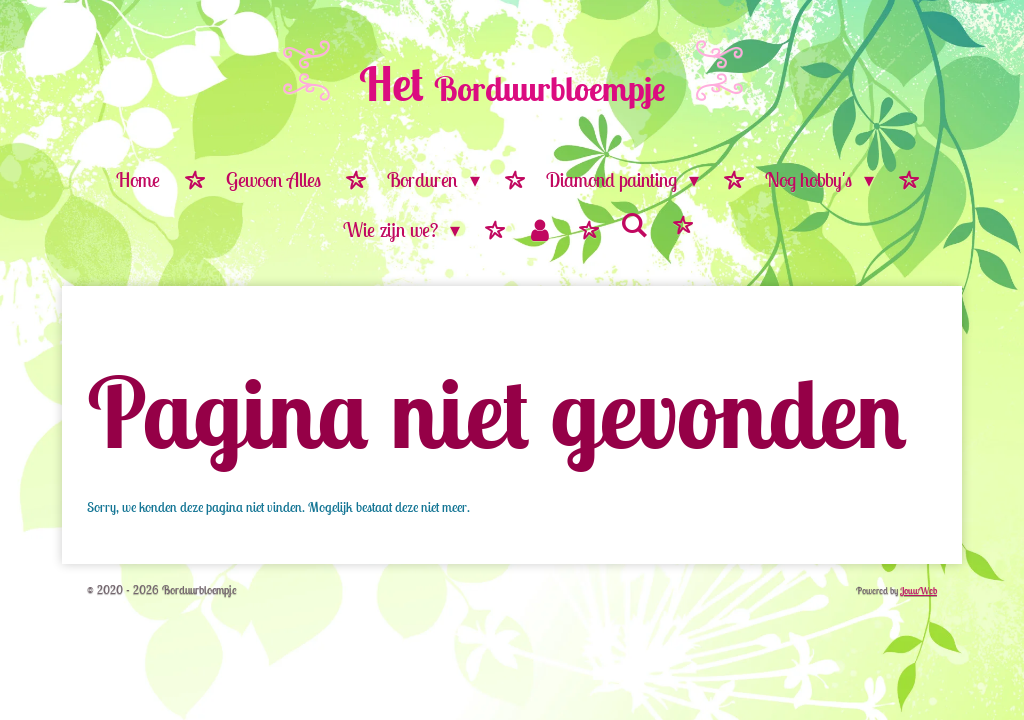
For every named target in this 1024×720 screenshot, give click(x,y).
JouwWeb (918, 590)
